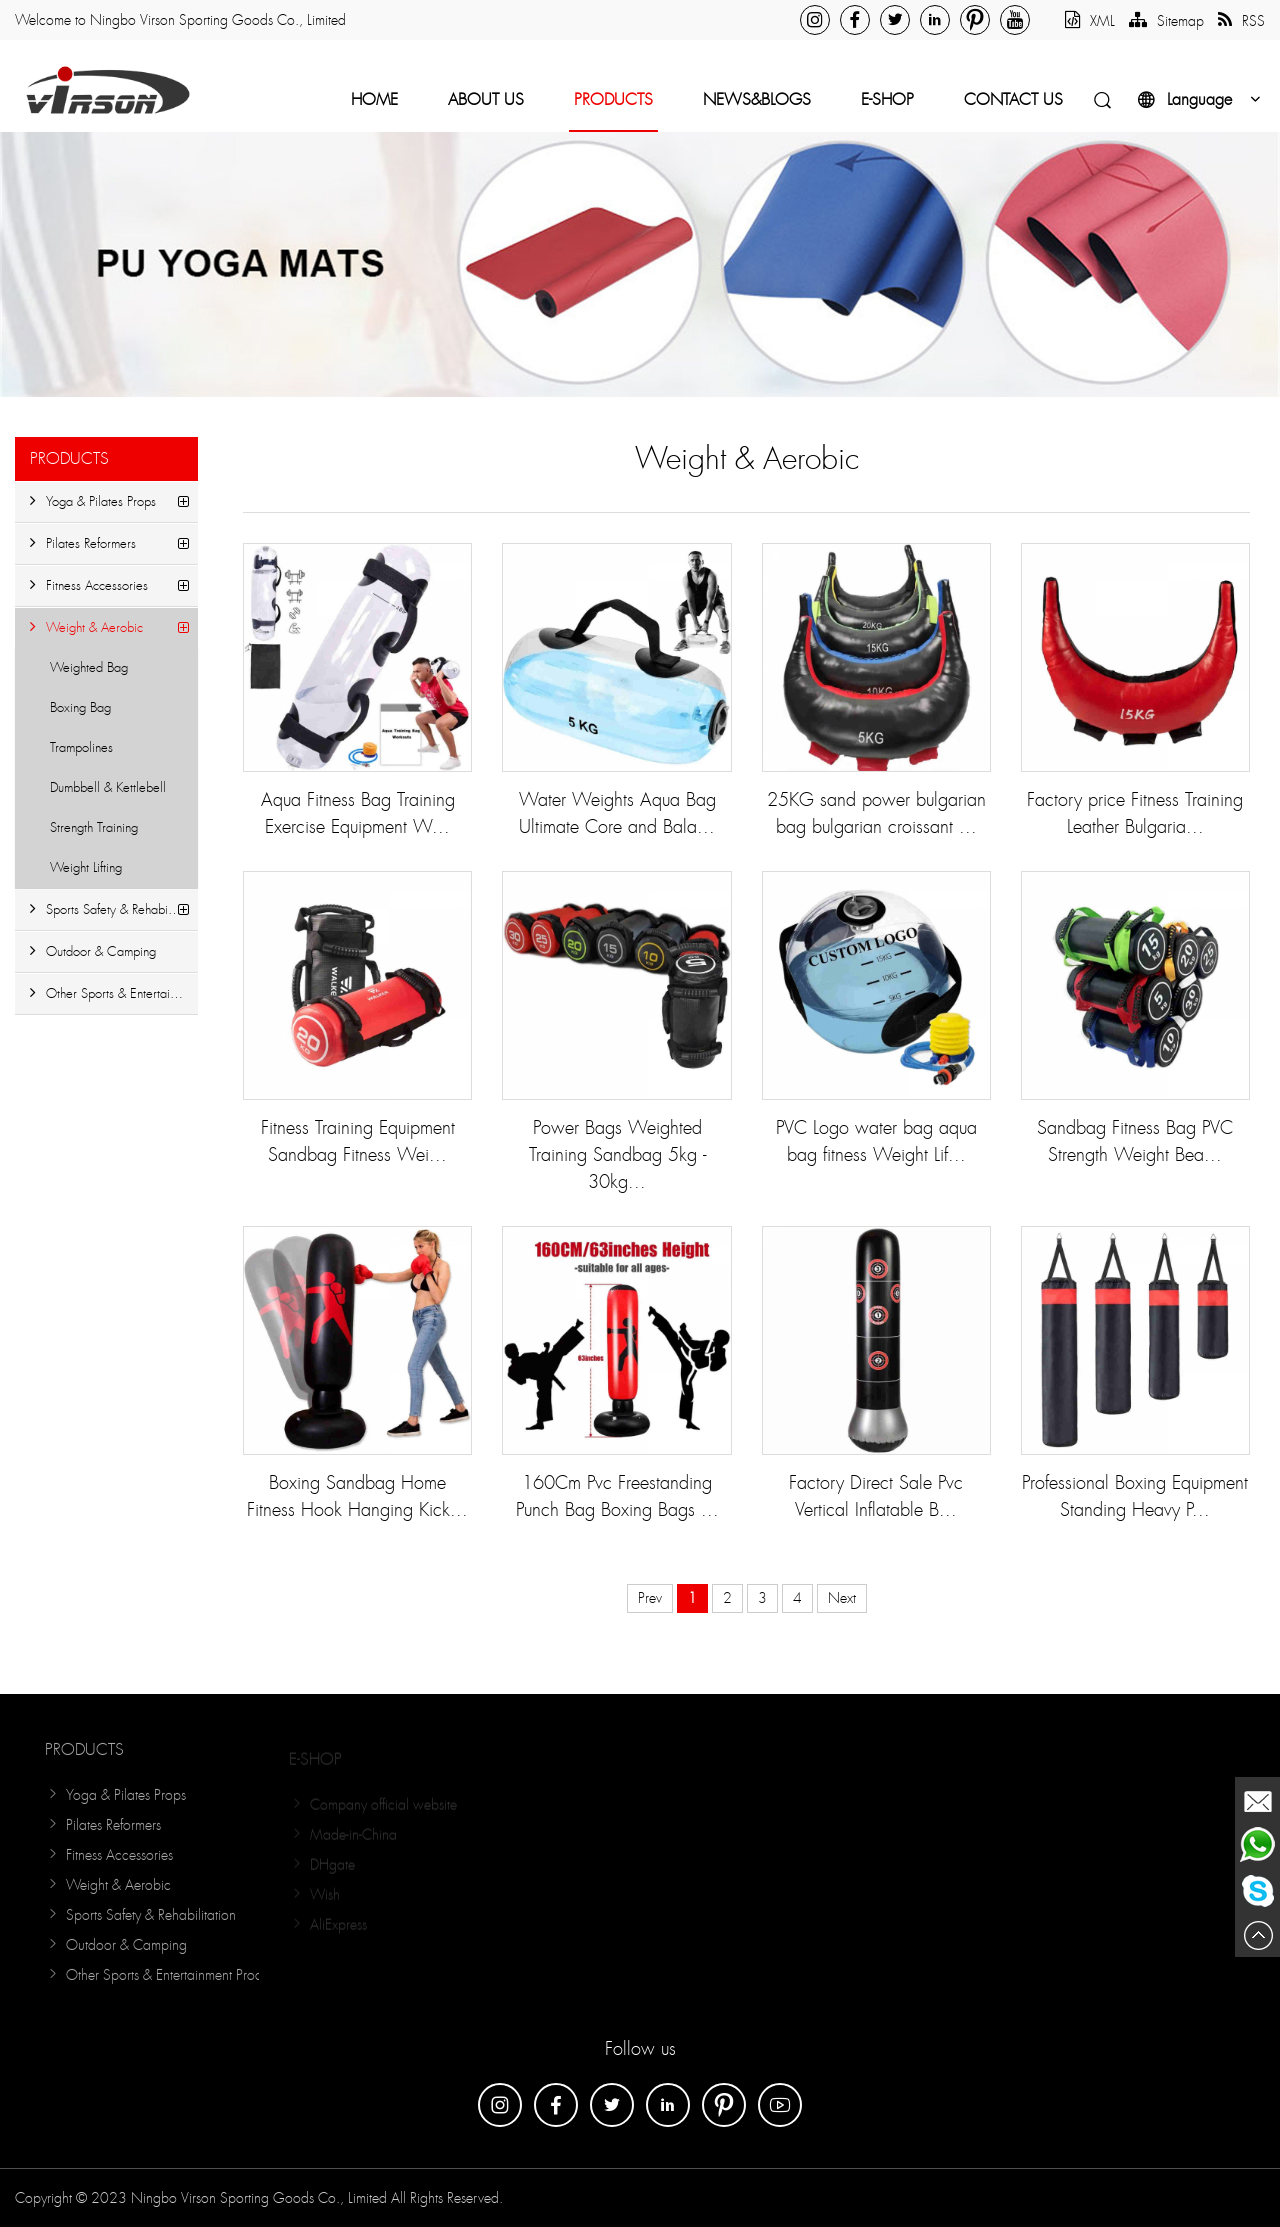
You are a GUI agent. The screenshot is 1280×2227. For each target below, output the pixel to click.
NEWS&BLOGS (757, 99)
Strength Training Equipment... (86, 833)
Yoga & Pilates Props (93, 501)
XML (1090, 21)
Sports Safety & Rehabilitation (114, 909)
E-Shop (887, 99)
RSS (1241, 21)
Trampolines (81, 747)
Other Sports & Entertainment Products (114, 993)
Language (1201, 100)
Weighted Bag (89, 667)
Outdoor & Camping (93, 951)
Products (613, 99)
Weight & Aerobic (86, 627)
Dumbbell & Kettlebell (108, 787)
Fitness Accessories (89, 585)
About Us (486, 99)
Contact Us (1013, 99)
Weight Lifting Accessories (78, 873)
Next (842, 1598)
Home (374, 99)
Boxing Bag (80, 707)
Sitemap (1166, 21)
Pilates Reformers (83, 543)
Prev (650, 1598)
